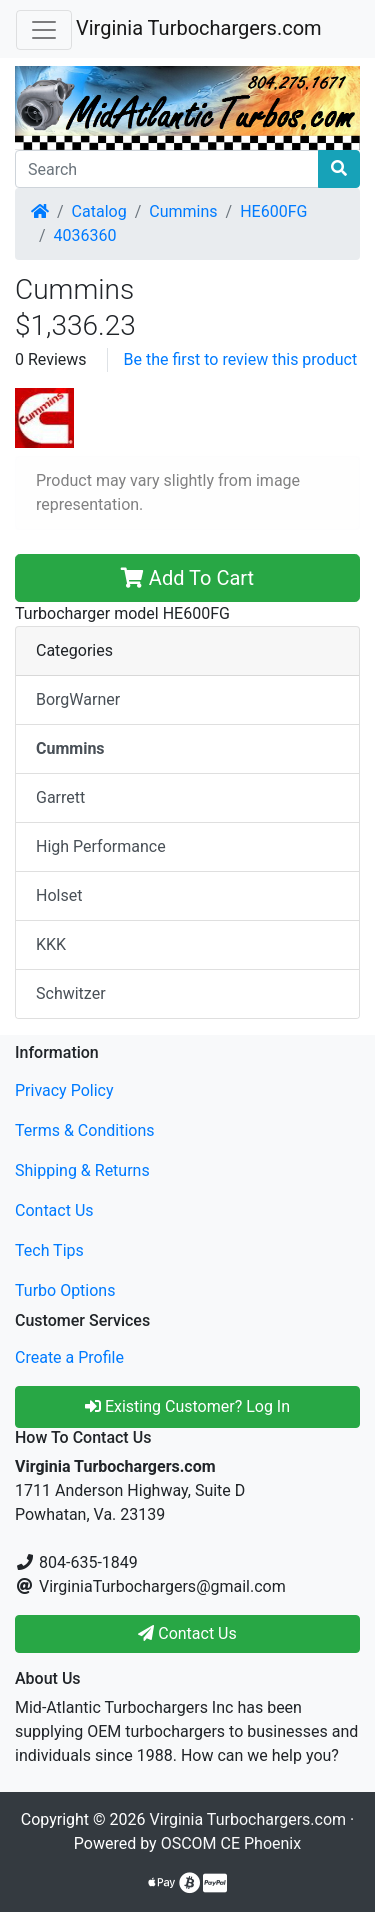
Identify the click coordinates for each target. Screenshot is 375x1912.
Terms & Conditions (85, 1130)
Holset (59, 895)
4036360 (85, 235)
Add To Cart (187, 578)
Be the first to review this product (241, 359)
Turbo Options (65, 1290)
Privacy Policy (64, 1090)
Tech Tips (49, 1250)
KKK (51, 944)
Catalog (99, 211)
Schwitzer (71, 993)
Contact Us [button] (187, 1633)
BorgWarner (78, 699)
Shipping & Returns (82, 1170)
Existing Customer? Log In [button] (187, 1406)
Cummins (183, 211)
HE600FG (273, 211)
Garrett (60, 797)
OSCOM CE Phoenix (231, 1843)
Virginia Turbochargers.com (199, 28)
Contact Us (54, 1210)
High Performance (101, 846)
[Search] (167, 169)
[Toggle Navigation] (44, 30)
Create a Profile (69, 1357)
